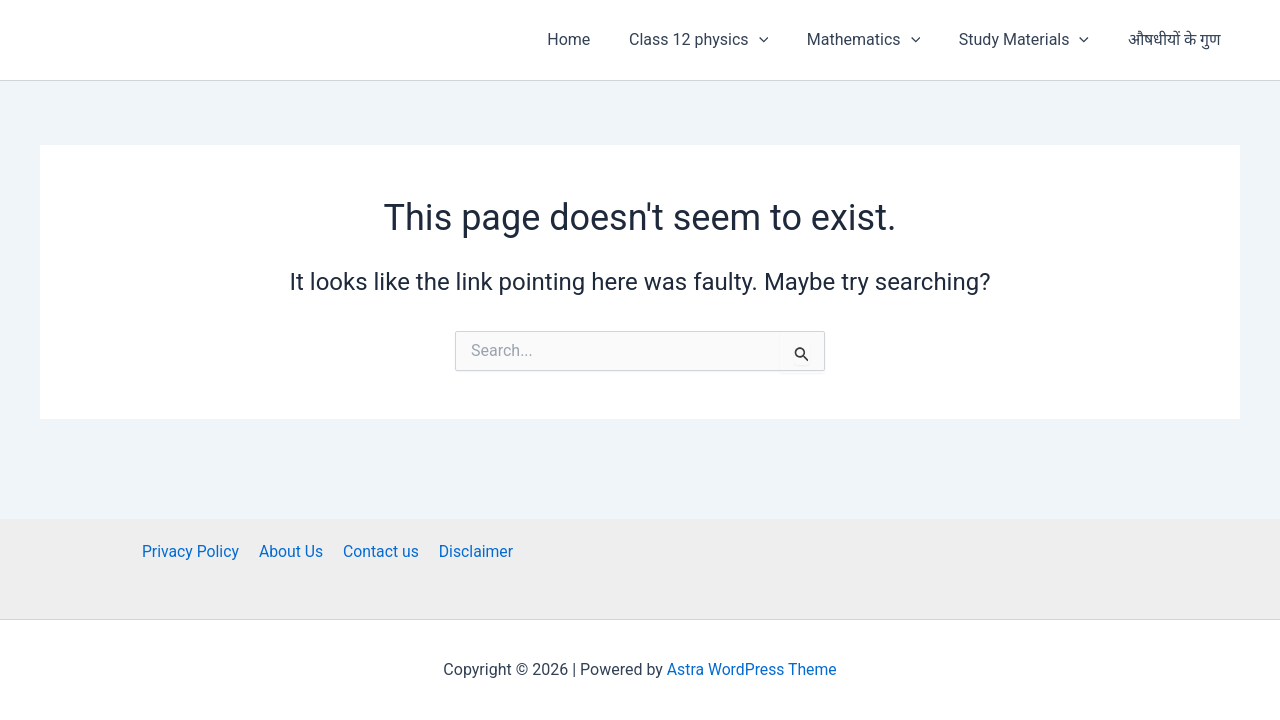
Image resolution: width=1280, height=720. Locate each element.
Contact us (379, 551)
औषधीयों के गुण (1177, 39)
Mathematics (880, 40)
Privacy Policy (194, 551)
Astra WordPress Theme (752, 669)
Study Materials (1034, 40)
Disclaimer (471, 551)
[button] (782, 40)
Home (598, 39)
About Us (292, 551)
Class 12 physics (721, 40)
